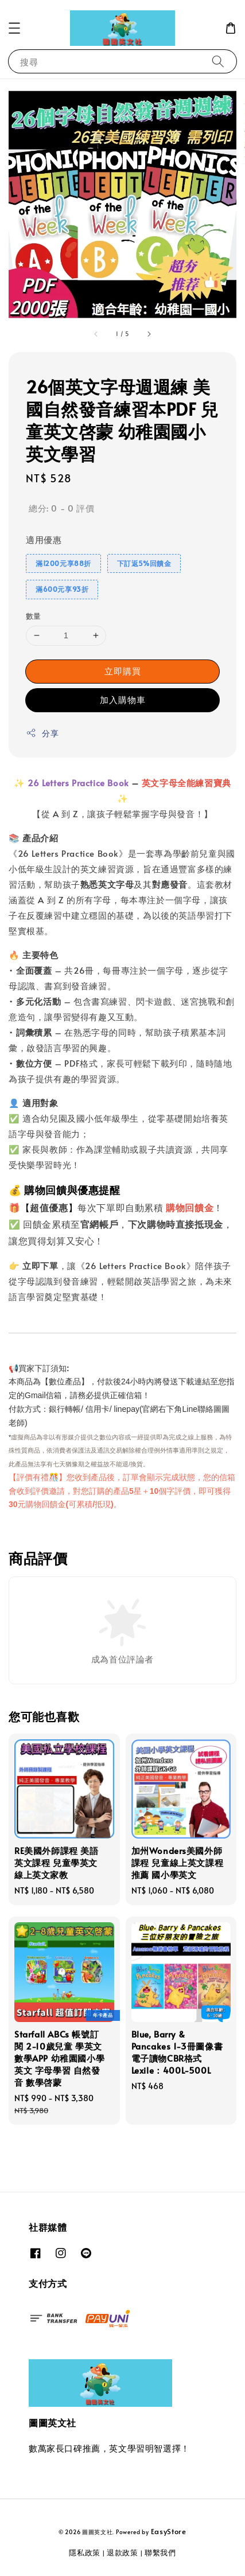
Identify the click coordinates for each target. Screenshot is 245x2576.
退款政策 (122, 2552)
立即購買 (122, 671)
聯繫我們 (160, 2552)
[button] (14, 28)
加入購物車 (123, 699)
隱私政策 (84, 2552)
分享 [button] (42, 733)
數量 (33, 616)
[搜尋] (218, 61)
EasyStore (168, 2531)
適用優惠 (43, 539)
